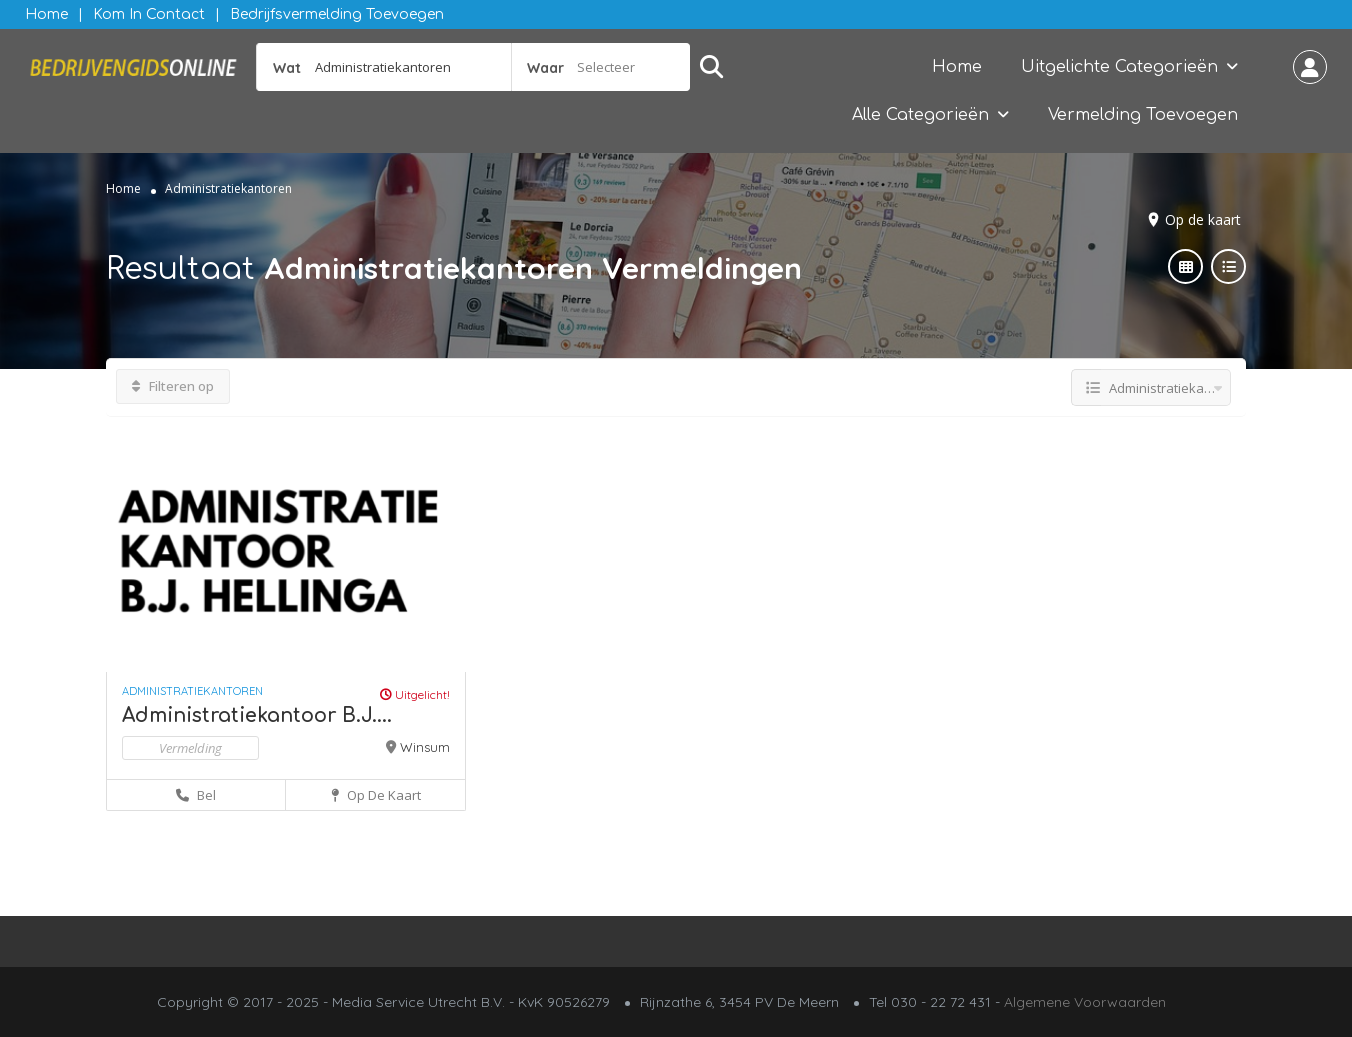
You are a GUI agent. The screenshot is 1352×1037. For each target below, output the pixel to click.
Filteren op (173, 386)
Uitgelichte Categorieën (1119, 67)
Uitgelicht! (415, 694)
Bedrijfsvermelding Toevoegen (337, 14)
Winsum (425, 747)
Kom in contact (149, 14)
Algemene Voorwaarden (1085, 1002)
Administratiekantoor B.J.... (257, 715)
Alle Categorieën (920, 115)
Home (46, 14)
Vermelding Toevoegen (1143, 115)
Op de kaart (1203, 219)
